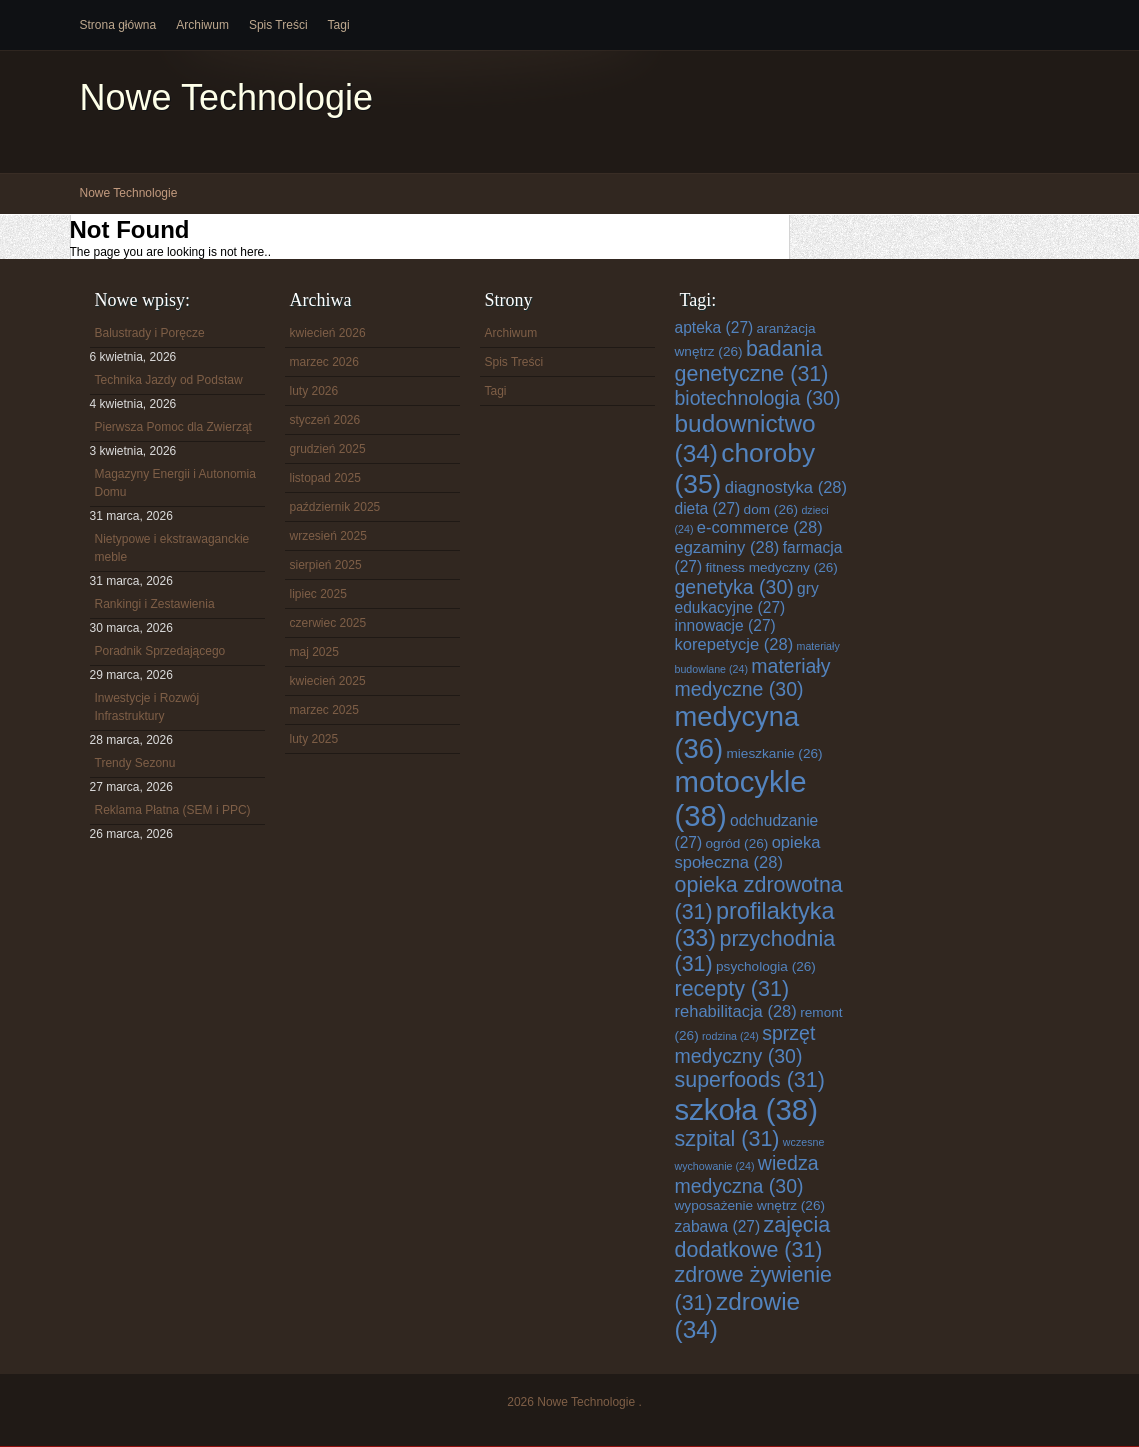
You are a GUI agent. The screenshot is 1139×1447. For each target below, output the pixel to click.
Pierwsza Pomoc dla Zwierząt (173, 427)
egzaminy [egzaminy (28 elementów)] (727, 547)
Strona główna (118, 25)
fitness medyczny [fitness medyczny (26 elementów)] (772, 567)
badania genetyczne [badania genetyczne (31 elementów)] (752, 361)
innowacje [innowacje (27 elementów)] (725, 625)
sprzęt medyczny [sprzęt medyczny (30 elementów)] (745, 1044)
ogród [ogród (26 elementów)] (737, 843)
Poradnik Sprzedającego (160, 651)
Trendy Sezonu (135, 763)
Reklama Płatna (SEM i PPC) (173, 810)
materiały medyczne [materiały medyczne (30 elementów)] (753, 677)
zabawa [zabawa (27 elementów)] (718, 1226)
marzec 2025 (324, 710)
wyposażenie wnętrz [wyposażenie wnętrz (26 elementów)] (750, 1205)
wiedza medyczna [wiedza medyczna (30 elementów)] (747, 1174)
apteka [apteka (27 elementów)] (714, 327)
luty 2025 (314, 739)
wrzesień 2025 (328, 536)
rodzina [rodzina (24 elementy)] (730, 1036)
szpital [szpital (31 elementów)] (727, 1139)
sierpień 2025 (326, 565)
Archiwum (202, 25)
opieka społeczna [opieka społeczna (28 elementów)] (748, 852)
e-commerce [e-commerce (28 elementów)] (760, 527)
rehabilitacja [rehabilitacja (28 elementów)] (736, 1011)
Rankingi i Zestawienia (155, 604)
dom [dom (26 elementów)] (771, 509)
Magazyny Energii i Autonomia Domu (175, 483)
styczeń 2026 (325, 420)
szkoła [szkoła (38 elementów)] (746, 1109)
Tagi (339, 25)
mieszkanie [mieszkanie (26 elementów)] (775, 753)
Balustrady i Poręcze (150, 333)
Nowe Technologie (227, 97)
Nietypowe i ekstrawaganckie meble (172, 548)
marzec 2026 (324, 362)
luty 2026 (314, 391)
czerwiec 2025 (328, 623)
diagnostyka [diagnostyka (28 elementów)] (786, 487)
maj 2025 (314, 652)
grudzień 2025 (328, 449)
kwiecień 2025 (328, 681)
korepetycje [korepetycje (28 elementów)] (734, 644)
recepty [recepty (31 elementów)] (732, 989)
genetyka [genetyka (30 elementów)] (734, 587)
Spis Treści (278, 25)
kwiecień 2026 (328, 333)
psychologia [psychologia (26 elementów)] (766, 966)
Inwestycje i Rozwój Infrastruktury (147, 707)
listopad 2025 (325, 478)
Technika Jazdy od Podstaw (169, 380)
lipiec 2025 (318, 594)
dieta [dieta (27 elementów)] (708, 508)
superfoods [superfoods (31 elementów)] (750, 1080)
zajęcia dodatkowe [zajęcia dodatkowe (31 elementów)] (753, 1237)
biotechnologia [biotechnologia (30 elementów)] (758, 398)
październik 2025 (335, 507)
